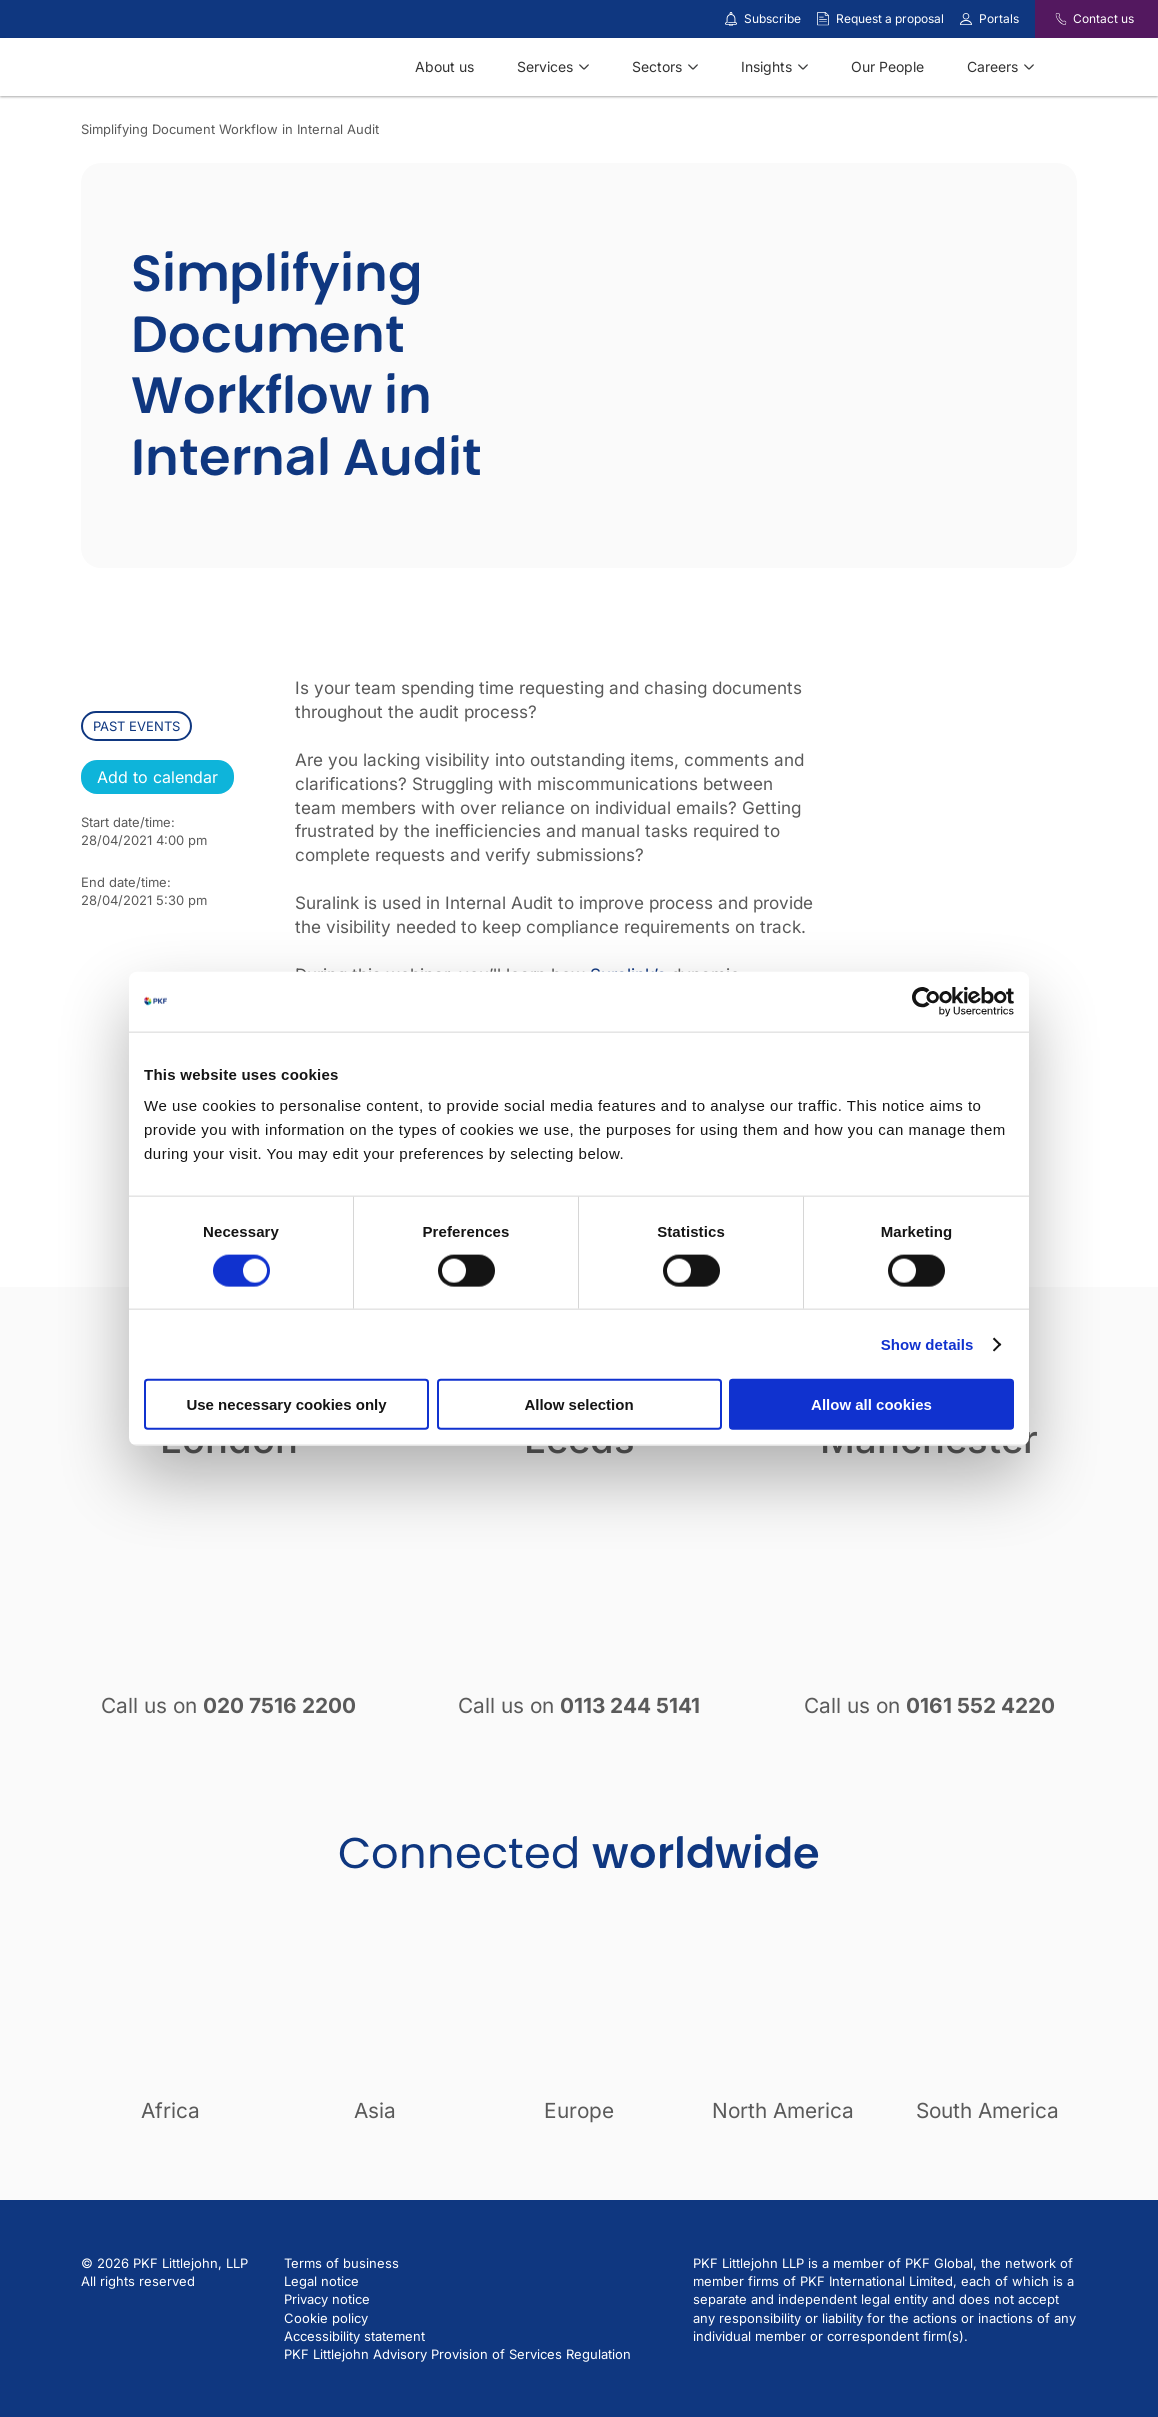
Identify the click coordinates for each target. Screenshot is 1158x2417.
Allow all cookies (871, 1404)
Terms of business (341, 2263)
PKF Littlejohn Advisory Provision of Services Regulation (457, 2354)
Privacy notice (327, 2299)
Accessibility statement (354, 2336)
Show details (927, 1343)
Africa (170, 2110)
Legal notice (321, 2281)
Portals (999, 18)
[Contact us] (1048, 19)
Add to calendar (157, 777)
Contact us (1103, 18)
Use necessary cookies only (286, 1404)
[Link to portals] (966, 19)
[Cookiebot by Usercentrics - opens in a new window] (926, 1001)
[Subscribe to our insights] (731, 19)
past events (136, 726)
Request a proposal (890, 18)
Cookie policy (326, 2318)
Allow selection (578, 1404)
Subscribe (772, 18)
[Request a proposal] (823, 19)
